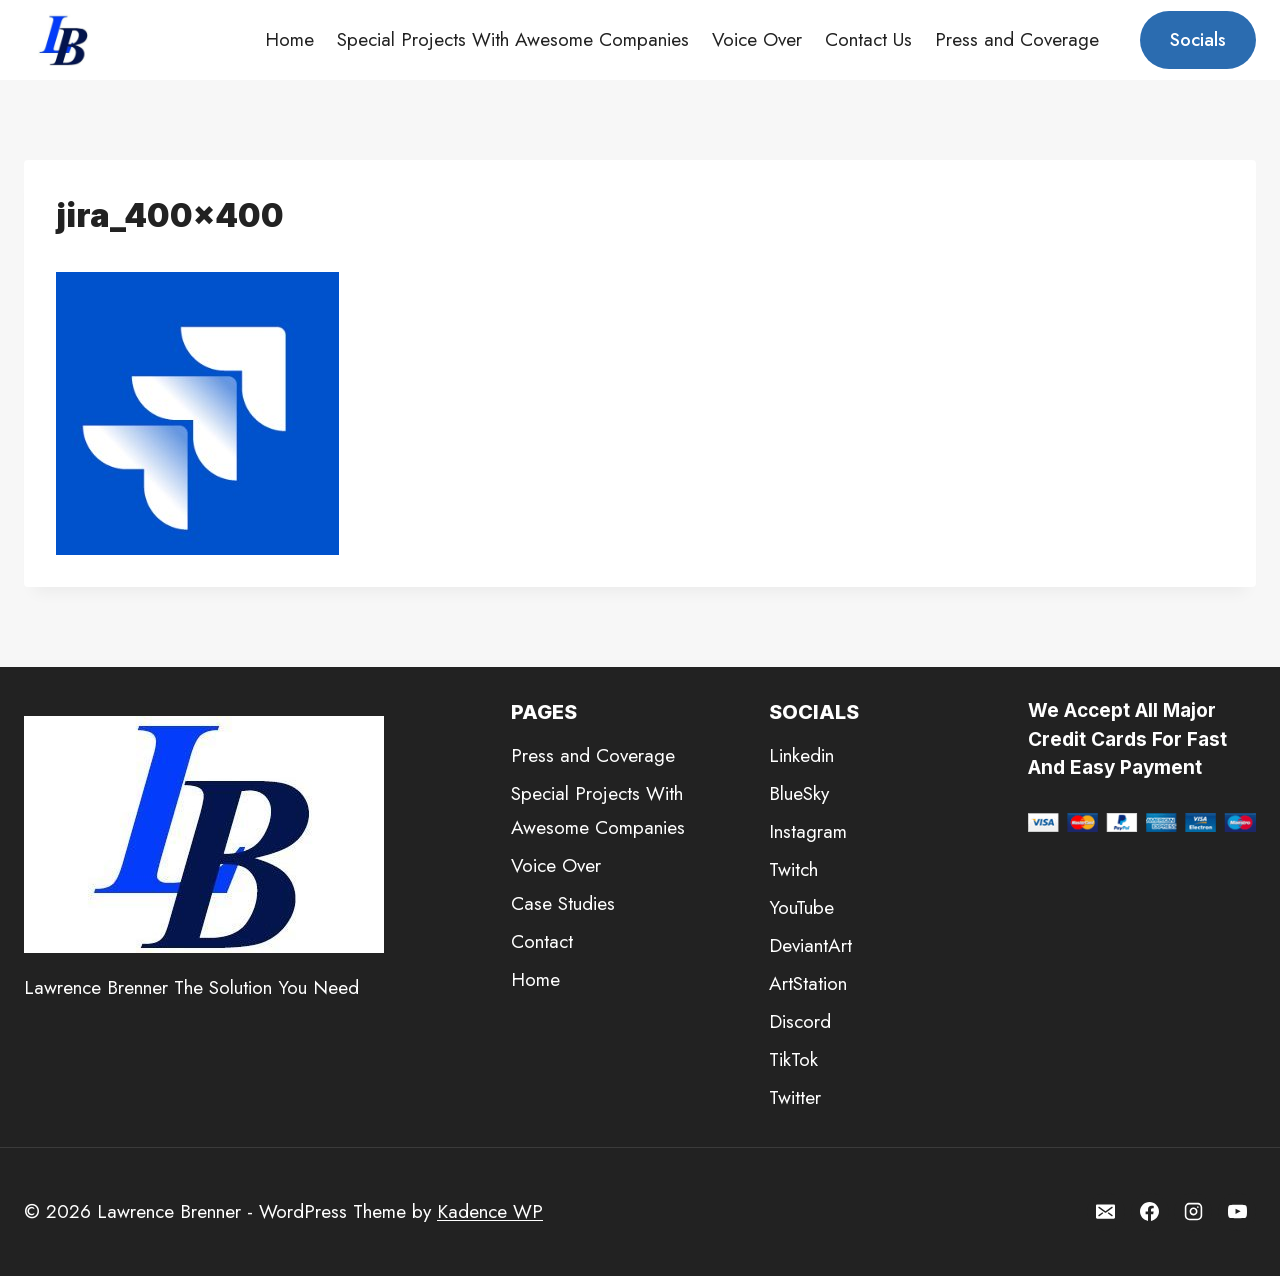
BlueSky (799, 793)
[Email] (1106, 1212)
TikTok (793, 1059)
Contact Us (868, 39)
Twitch (793, 869)
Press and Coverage (1017, 39)
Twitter (795, 1097)
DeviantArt (810, 945)
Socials (1198, 40)
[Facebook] (1150, 1212)
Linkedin (801, 755)
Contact (542, 941)
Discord (800, 1021)
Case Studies (563, 903)
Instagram (808, 831)
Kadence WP (490, 1211)
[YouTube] (1237, 1212)
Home (289, 39)
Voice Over (757, 39)
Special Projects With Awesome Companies (513, 39)
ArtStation (808, 983)
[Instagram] (1193, 1212)
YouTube (801, 907)
